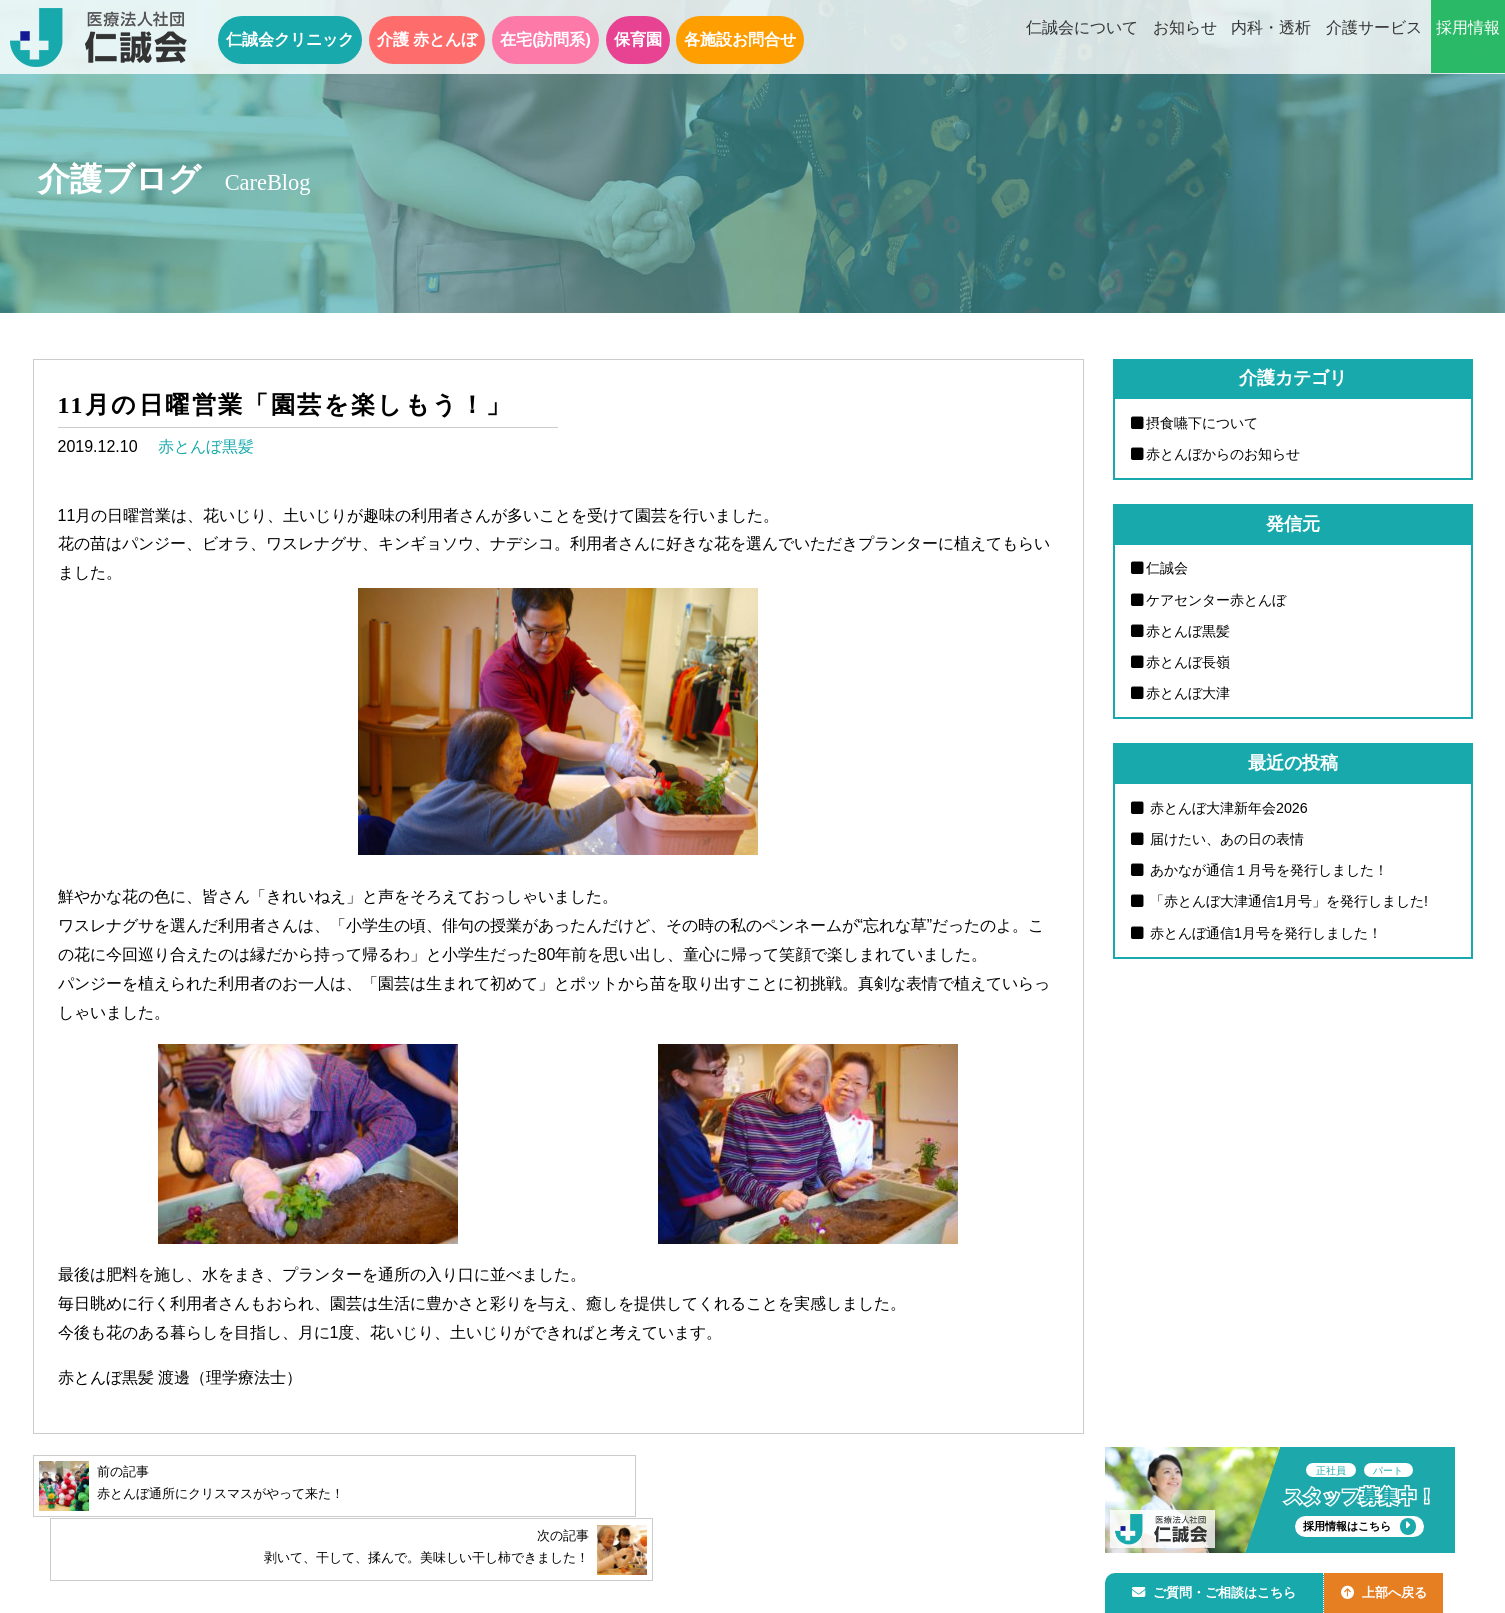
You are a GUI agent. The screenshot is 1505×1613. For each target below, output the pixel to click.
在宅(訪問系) (545, 39)
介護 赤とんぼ (427, 39)
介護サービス (1374, 38)
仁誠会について (1082, 38)
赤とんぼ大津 (1189, 695)
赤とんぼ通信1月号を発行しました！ (1265, 935)
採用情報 (1468, 38)
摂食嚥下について (1203, 423)
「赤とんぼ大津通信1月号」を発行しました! (1288, 904)
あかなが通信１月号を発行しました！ (1268, 872)
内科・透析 (1271, 38)
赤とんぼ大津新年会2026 (1228, 809)
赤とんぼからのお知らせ (1224, 454)
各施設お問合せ (740, 39)
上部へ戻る (1394, 1589)
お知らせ (1185, 38)
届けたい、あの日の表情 (1226, 841)
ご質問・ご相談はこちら (1218, 1589)
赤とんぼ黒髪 (206, 446)
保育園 (638, 39)
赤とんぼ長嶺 (1189, 663)
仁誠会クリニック (290, 39)
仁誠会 (1168, 569)
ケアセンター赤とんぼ (1217, 600)
